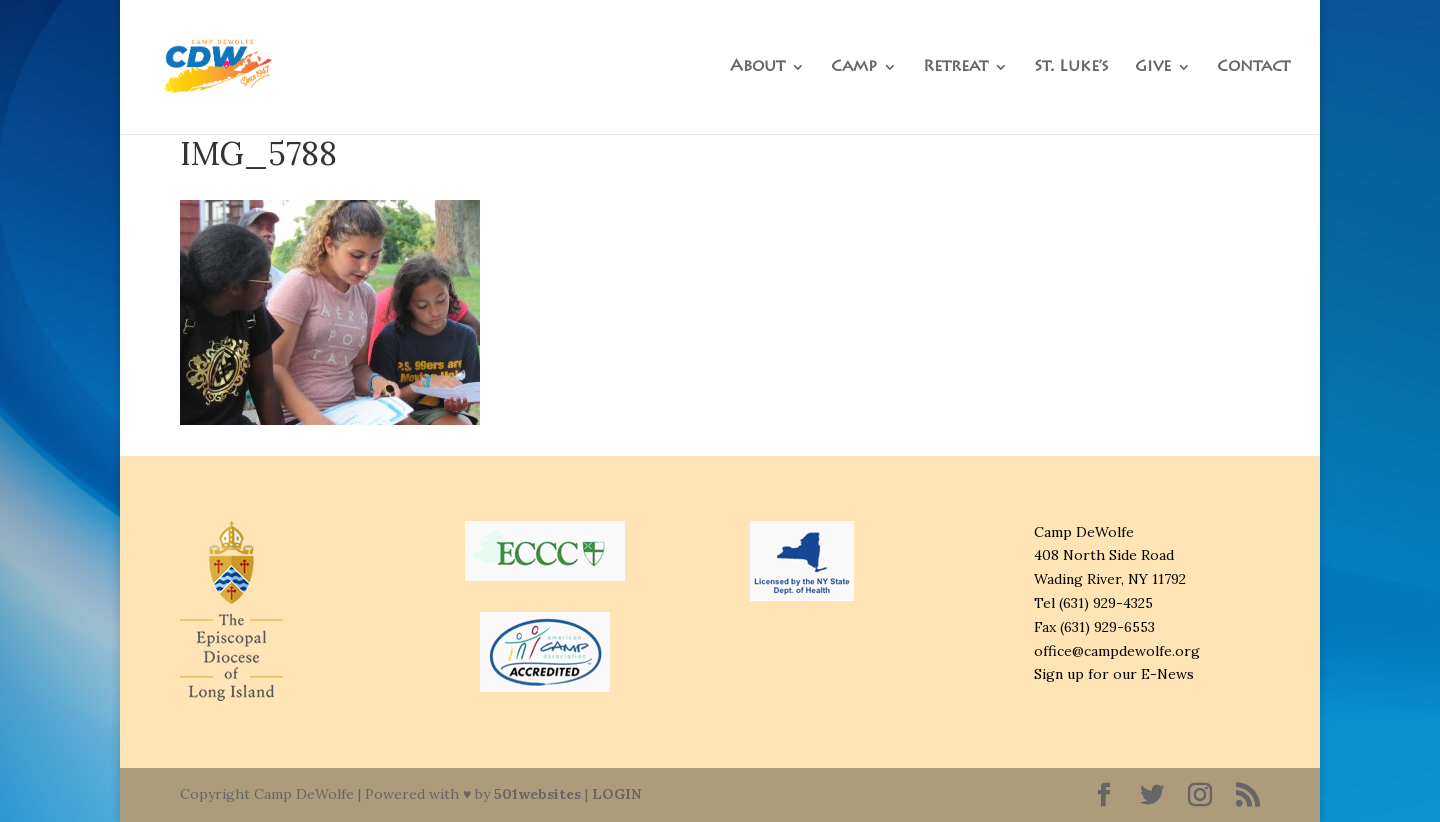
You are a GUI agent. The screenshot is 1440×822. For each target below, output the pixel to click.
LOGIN (616, 794)
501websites (537, 794)
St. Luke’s (1071, 67)
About (757, 67)
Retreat (955, 67)
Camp (854, 67)
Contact (1253, 67)
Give (1153, 67)
